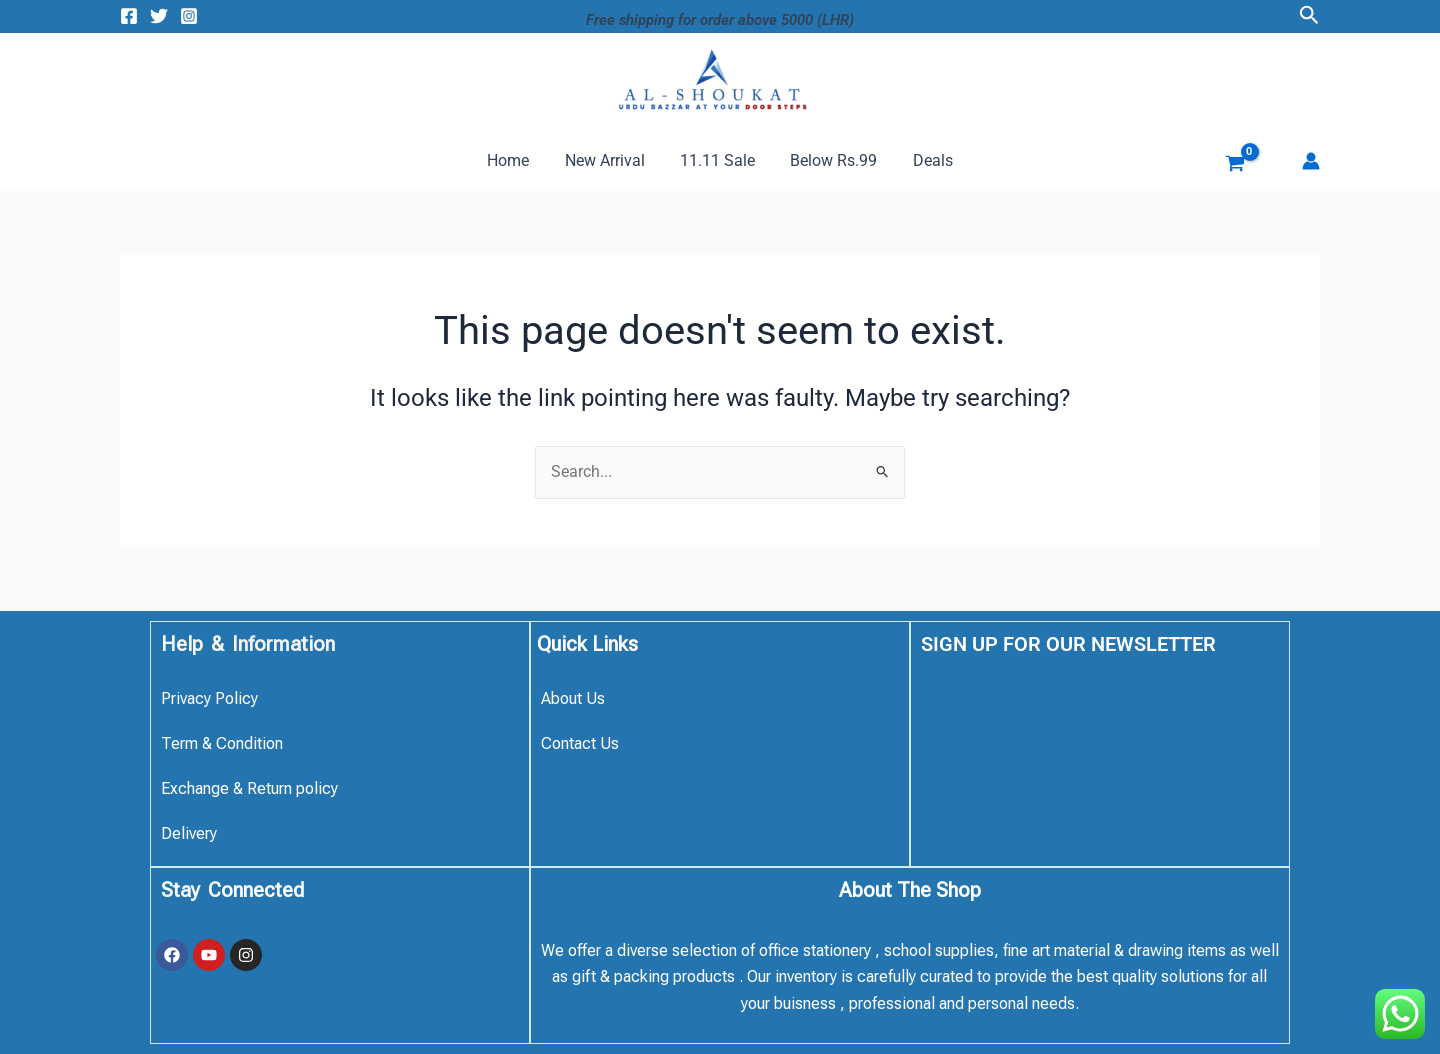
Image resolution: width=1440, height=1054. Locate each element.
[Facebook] (129, 16)
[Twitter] (159, 16)
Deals (926, 160)
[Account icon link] (1311, 161)
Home (515, 160)
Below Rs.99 (830, 160)
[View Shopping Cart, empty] (1220, 166)
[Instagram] (189, 16)
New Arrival (608, 160)
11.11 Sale (717, 160)
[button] (1309, 15)
